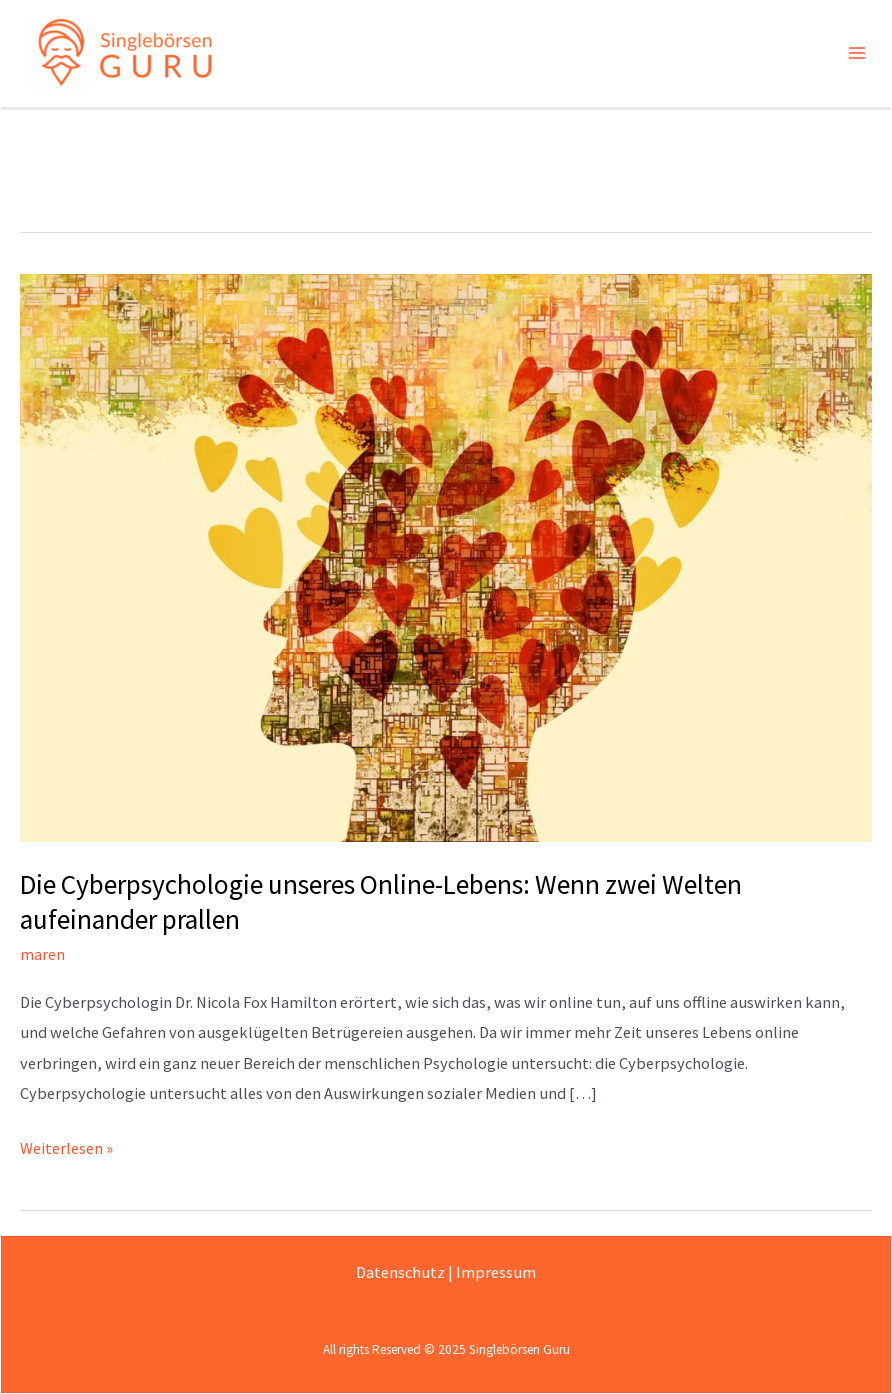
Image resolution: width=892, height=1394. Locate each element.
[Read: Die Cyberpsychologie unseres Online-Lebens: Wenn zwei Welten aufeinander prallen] (446, 558)
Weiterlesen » (66, 1145)
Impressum (496, 1272)
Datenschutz (400, 1272)
